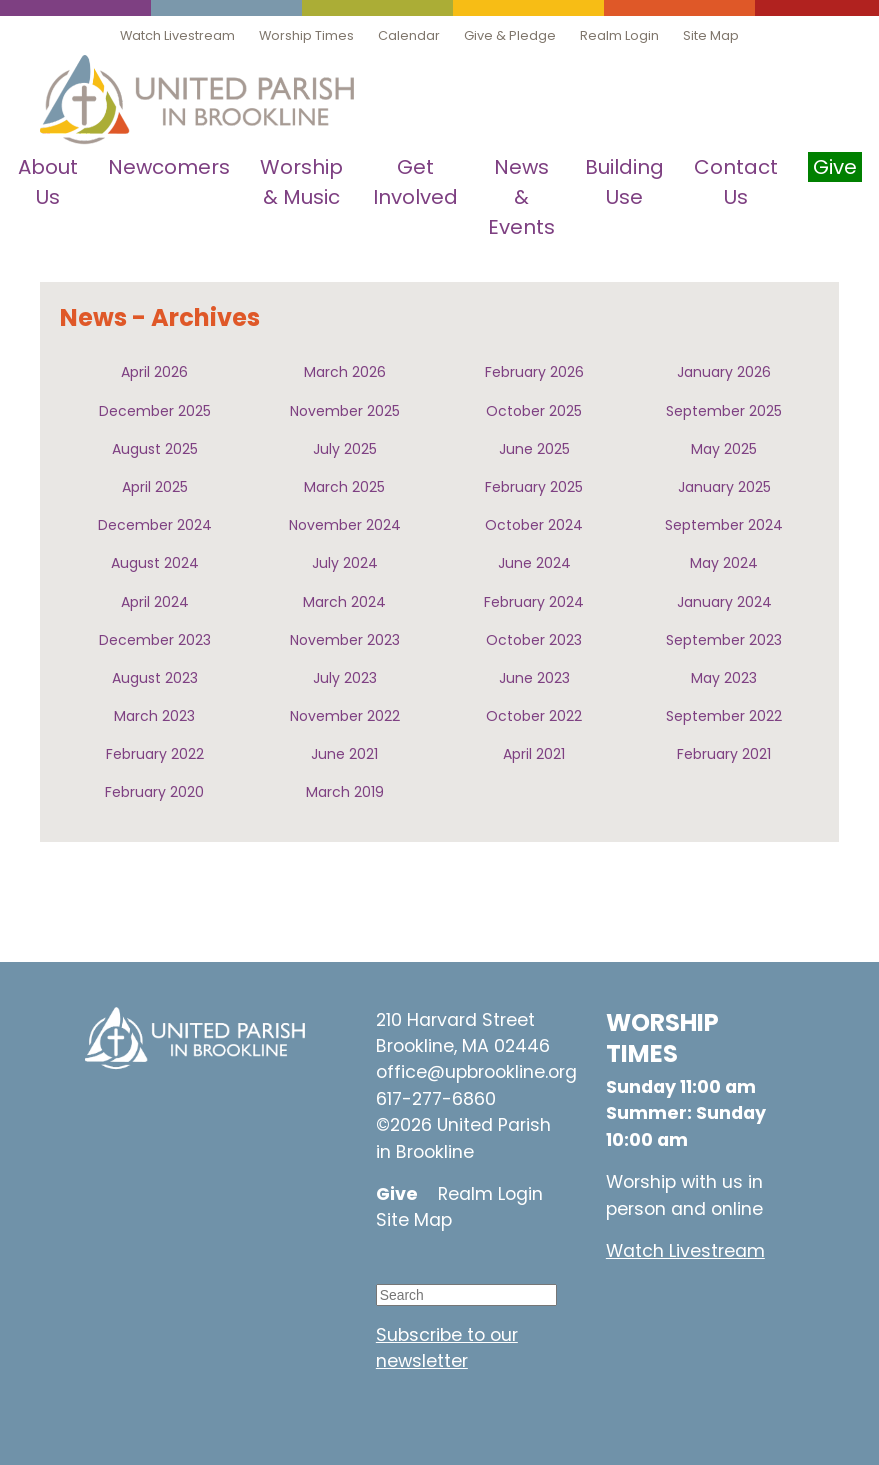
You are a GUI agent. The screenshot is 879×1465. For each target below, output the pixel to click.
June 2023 (534, 678)
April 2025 (155, 487)
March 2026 (345, 372)
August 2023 (155, 678)
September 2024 (724, 525)
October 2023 (534, 640)
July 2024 (345, 563)
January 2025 (724, 487)
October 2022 (534, 716)
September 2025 (724, 411)
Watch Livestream (177, 35)
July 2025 (345, 449)
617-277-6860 (436, 1099)
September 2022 (724, 716)
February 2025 (534, 487)
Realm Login (619, 35)
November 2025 (345, 411)
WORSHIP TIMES (662, 1038)
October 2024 (534, 525)
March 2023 (154, 716)
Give (397, 1194)
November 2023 (345, 640)
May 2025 (724, 449)
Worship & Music (301, 182)
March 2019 (345, 792)
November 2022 (345, 716)
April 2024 (155, 602)
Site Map (711, 35)
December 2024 (155, 525)
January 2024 (724, 602)
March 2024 (344, 602)
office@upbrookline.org (476, 1072)
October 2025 (534, 411)
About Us (48, 182)
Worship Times (306, 35)
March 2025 (344, 487)
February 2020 (154, 792)
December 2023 (155, 640)
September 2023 (724, 640)
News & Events (521, 197)
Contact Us (736, 182)
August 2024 (155, 563)
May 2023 (724, 678)
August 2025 (155, 449)
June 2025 (534, 449)
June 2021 (344, 754)
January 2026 (724, 372)
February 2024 (534, 602)
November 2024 (345, 525)
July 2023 (345, 678)
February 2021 (724, 754)
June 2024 (534, 563)
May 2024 (724, 563)
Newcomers (169, 167)
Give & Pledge (510, 35)
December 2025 (155, 411)
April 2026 (154, 372)
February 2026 (534, 372)
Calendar (409, 35)
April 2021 (534, 754)
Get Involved (415, 182)
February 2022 (155, 754)
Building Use (624, 182)
